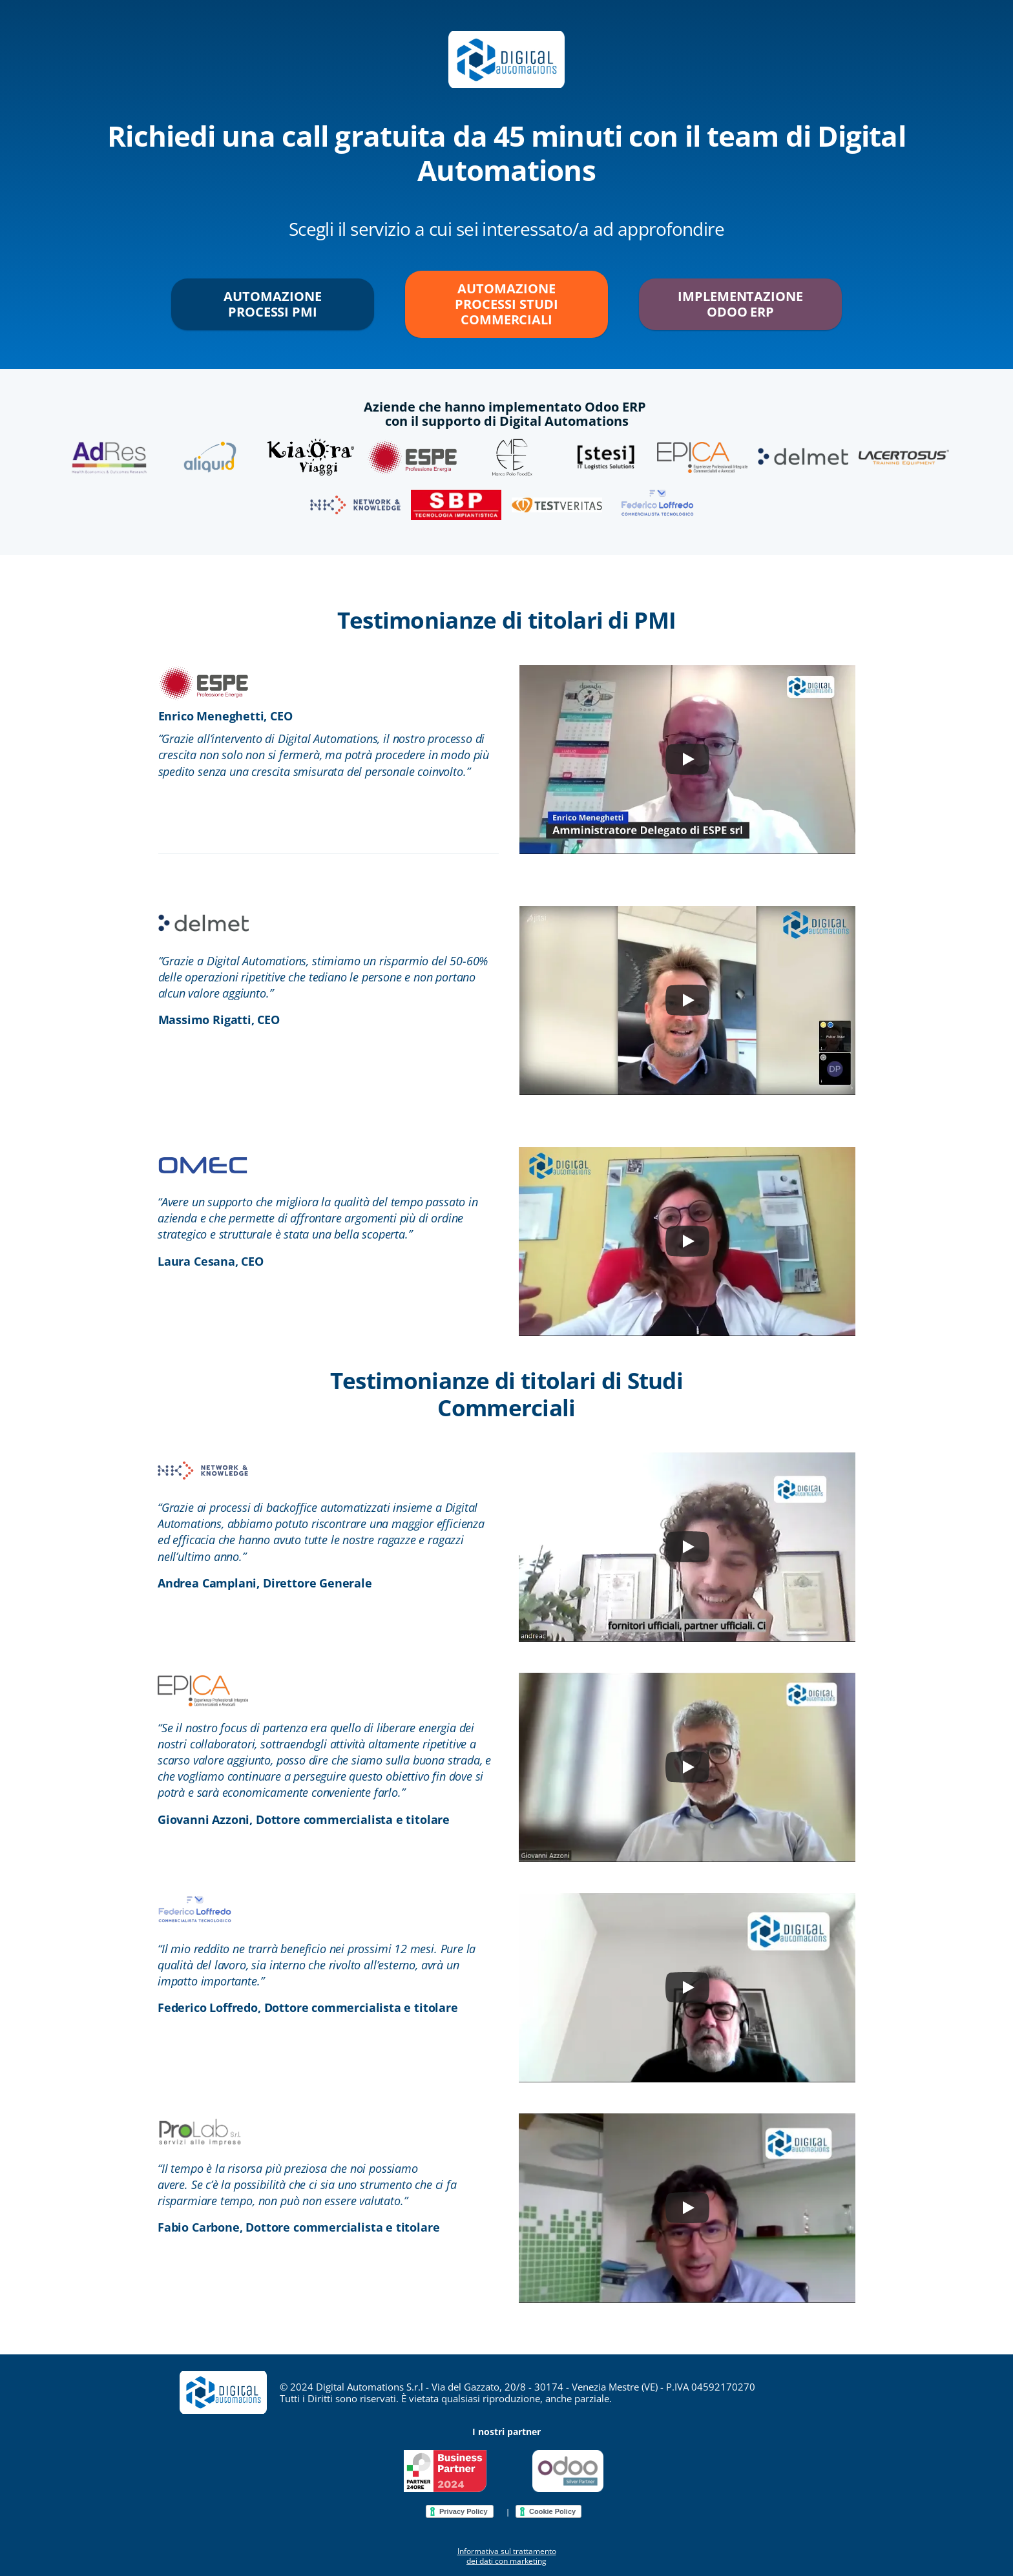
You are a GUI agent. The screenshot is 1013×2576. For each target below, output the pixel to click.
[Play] (687, 759)
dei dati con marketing (506, 2560)
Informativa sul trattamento (506, 2551)
